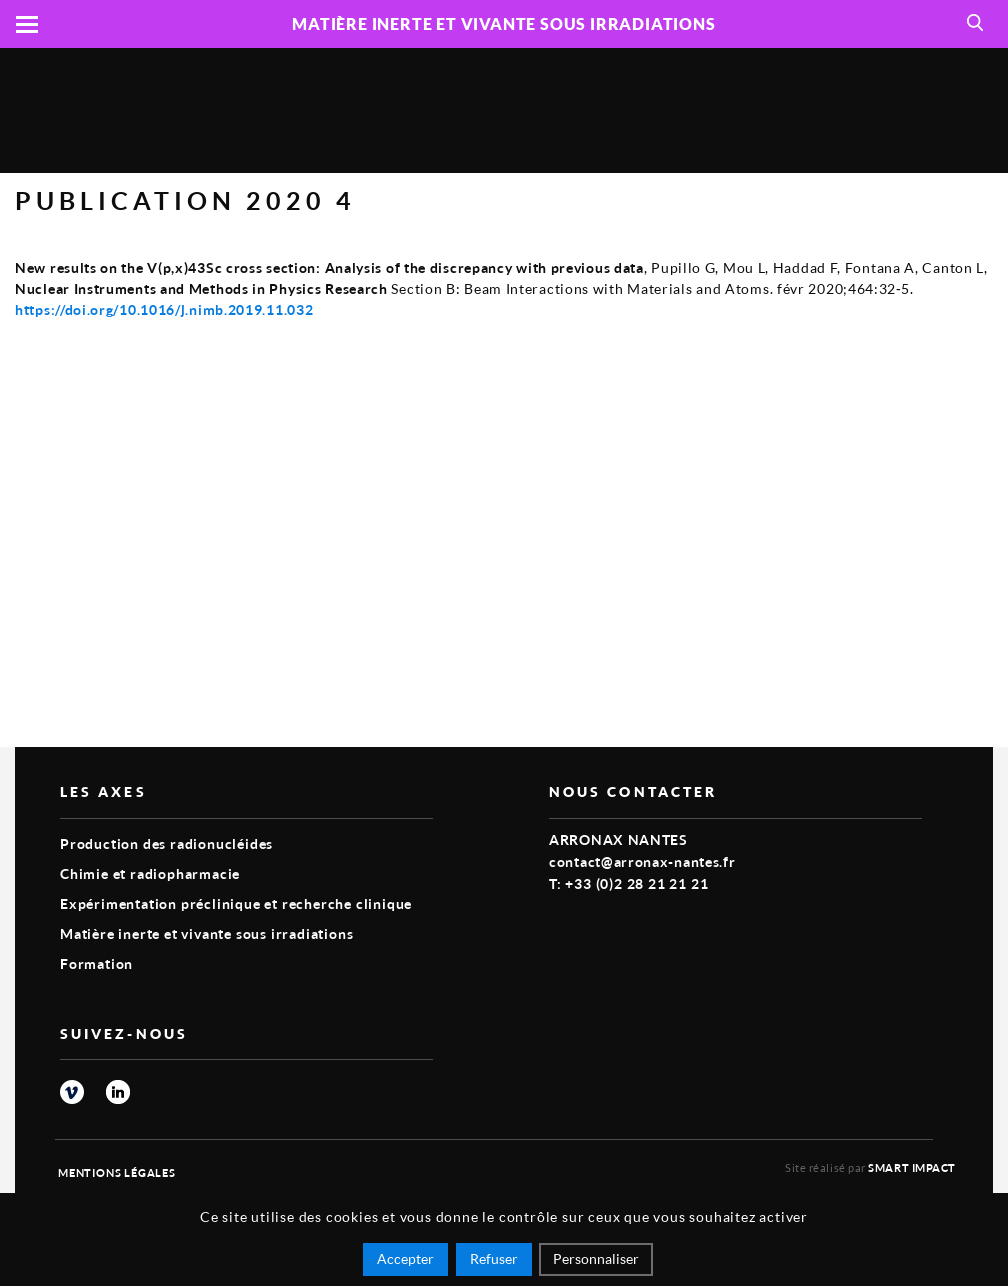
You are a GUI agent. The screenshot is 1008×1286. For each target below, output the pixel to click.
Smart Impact (912, 1167)
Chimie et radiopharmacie (150, 873)
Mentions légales (117, 1172)
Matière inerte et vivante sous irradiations (206, 933)
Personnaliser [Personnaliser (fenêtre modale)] (596, 1258)
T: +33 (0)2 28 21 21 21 (628, 883)
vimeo (72, 1092)
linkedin (118, 1092)
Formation (96, 963)
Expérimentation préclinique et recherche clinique (236, 903)
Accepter (405, 1258)
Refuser (494, 1258)
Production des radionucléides (166, 843)
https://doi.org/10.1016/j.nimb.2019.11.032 (164, 309)
